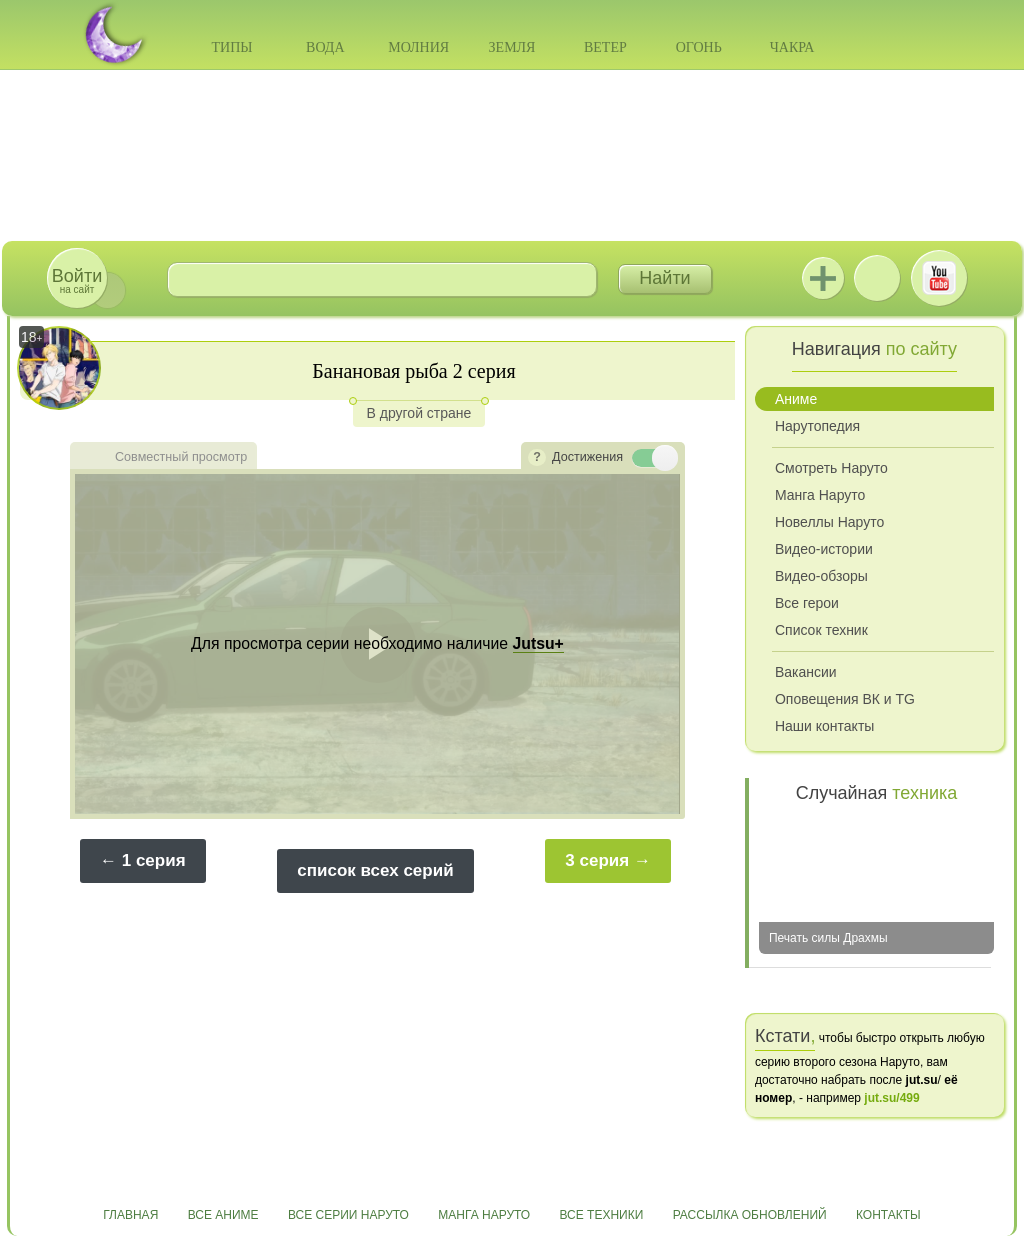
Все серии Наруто (348, 1215)
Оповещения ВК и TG (845, 699)
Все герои (807, 603)
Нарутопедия (817, 426)
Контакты (888, 1215)
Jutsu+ (823, 278)
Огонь (699, 47)
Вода (325, 47)
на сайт (77, 280)
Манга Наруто (820, 495)
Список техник (821, 630)
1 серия (154, 860)
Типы (231, 47)
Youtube (939, 278)
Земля (512, 47)
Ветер (605, 47)
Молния (418, 47)
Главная (130, 1215)
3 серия (597, 860)
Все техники (601, 1215)
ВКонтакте (877, 278)
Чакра (792, 47)
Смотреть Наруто (831, 468)
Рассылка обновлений (750, 1215)
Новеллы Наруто (829, 522)
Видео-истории (824, 549)
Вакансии (806, 672)
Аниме (796, 399)
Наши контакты (824, 726)
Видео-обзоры (821, 576)
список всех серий (375, 870)
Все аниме (223, 1215)
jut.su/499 (891, 1098)
